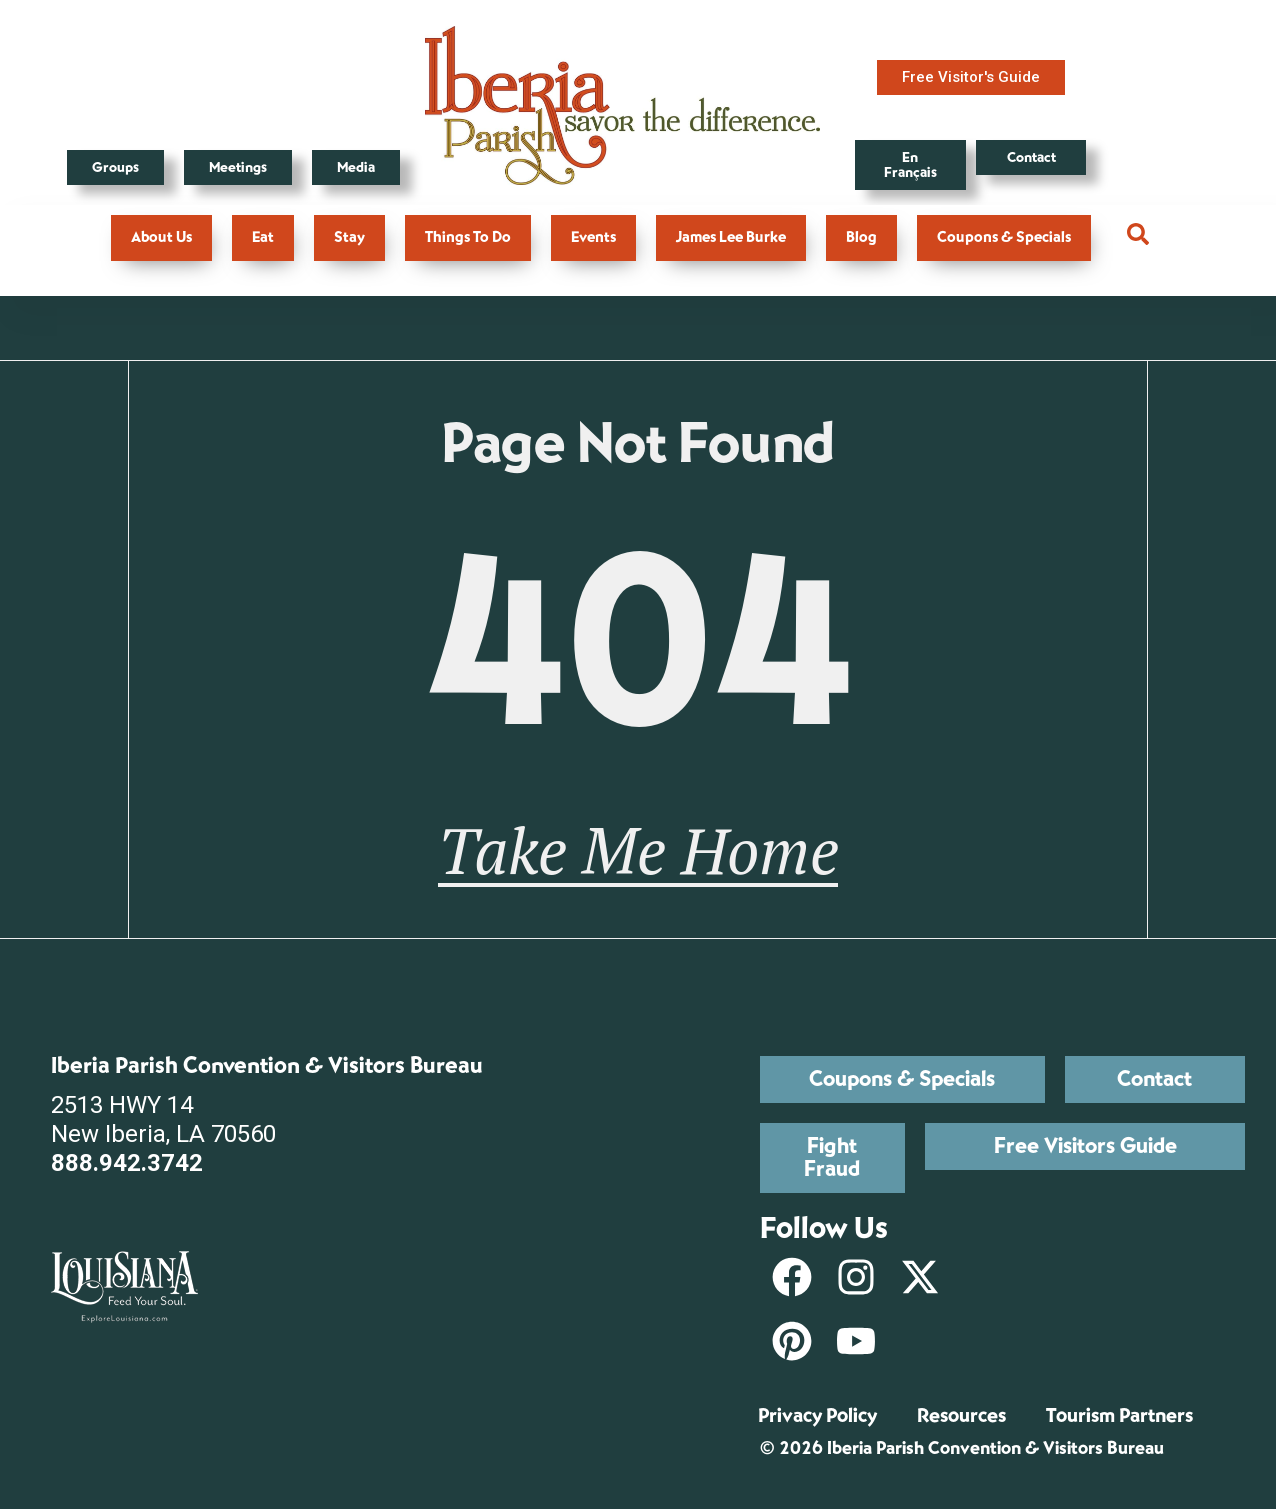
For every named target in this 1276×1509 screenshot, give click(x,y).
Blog (861, 237)
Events (593, 237)
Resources (961, 1415)
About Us (161, 237)
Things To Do (468, 237)
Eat (263, 237)
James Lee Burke (731, 237)
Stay (349, 237)
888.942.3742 (127, 1163)
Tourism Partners (1119, 1415)
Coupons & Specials (1004, 237)
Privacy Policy (817, 1415)
